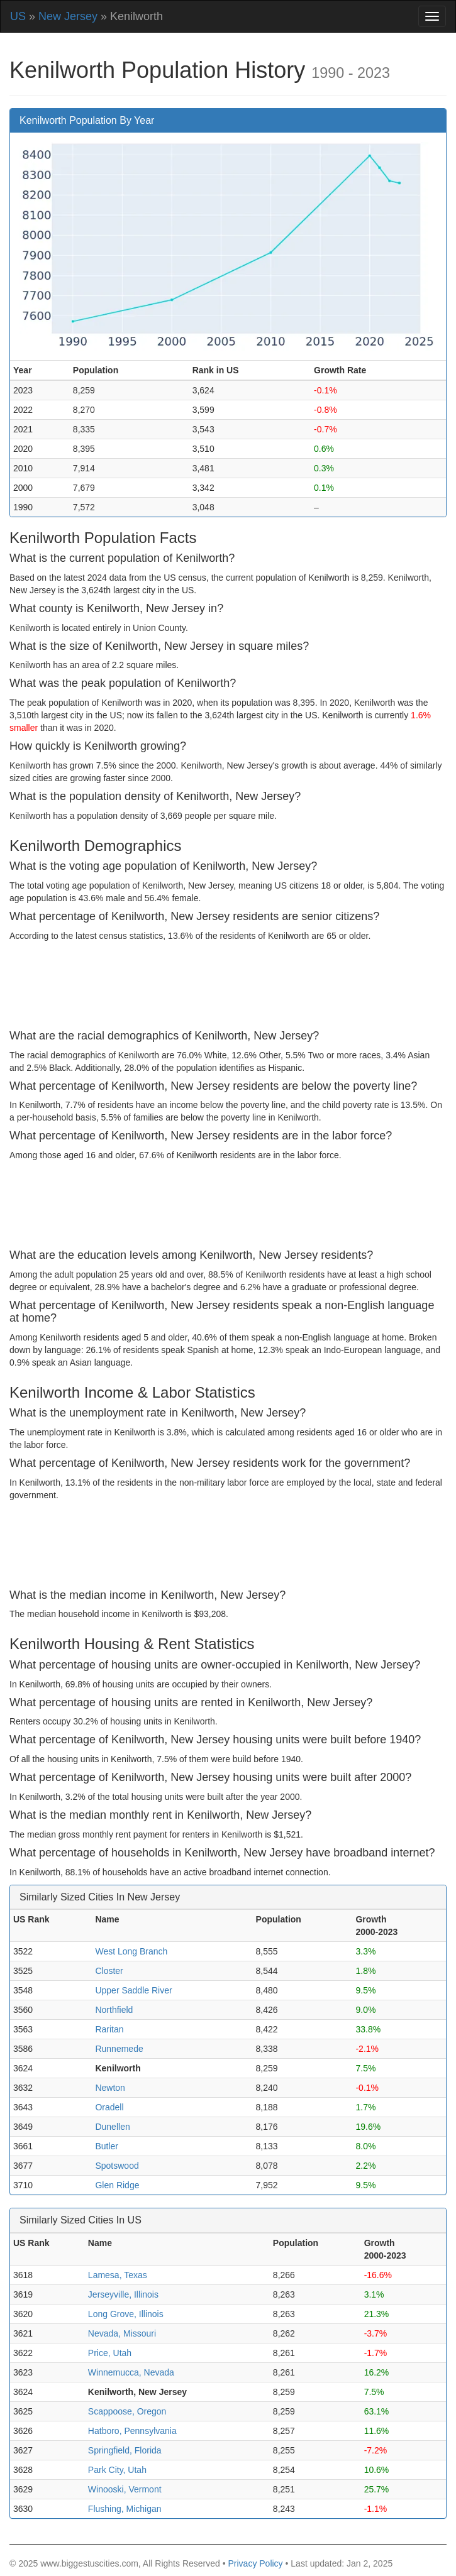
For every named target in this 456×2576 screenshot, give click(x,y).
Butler (106, 2146)
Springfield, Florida (125, 2450)
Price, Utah (109, 2353)
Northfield (114, 2010)
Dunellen (112, 2127)
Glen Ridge (117, 2185)
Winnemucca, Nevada (131, 2372)
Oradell (109, 2107)
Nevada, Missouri (122, 2333)
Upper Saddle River (133, 1990)
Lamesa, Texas (117, 2275)
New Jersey (67, 16)
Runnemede (119, 2049)
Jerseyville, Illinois (123, 2294)
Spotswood (116, 2166)
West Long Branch (131, 1951)
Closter (109, 1971)
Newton (110, 2088)
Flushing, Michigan (125, 2509)
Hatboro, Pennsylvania (132, 2431)
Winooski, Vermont (125, 2489)
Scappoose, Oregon (127, 2411)
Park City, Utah (117, 2470)
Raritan (109, 2029)
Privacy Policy (255, 2563)
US (18, 16)
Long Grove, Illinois (126, 2314)
